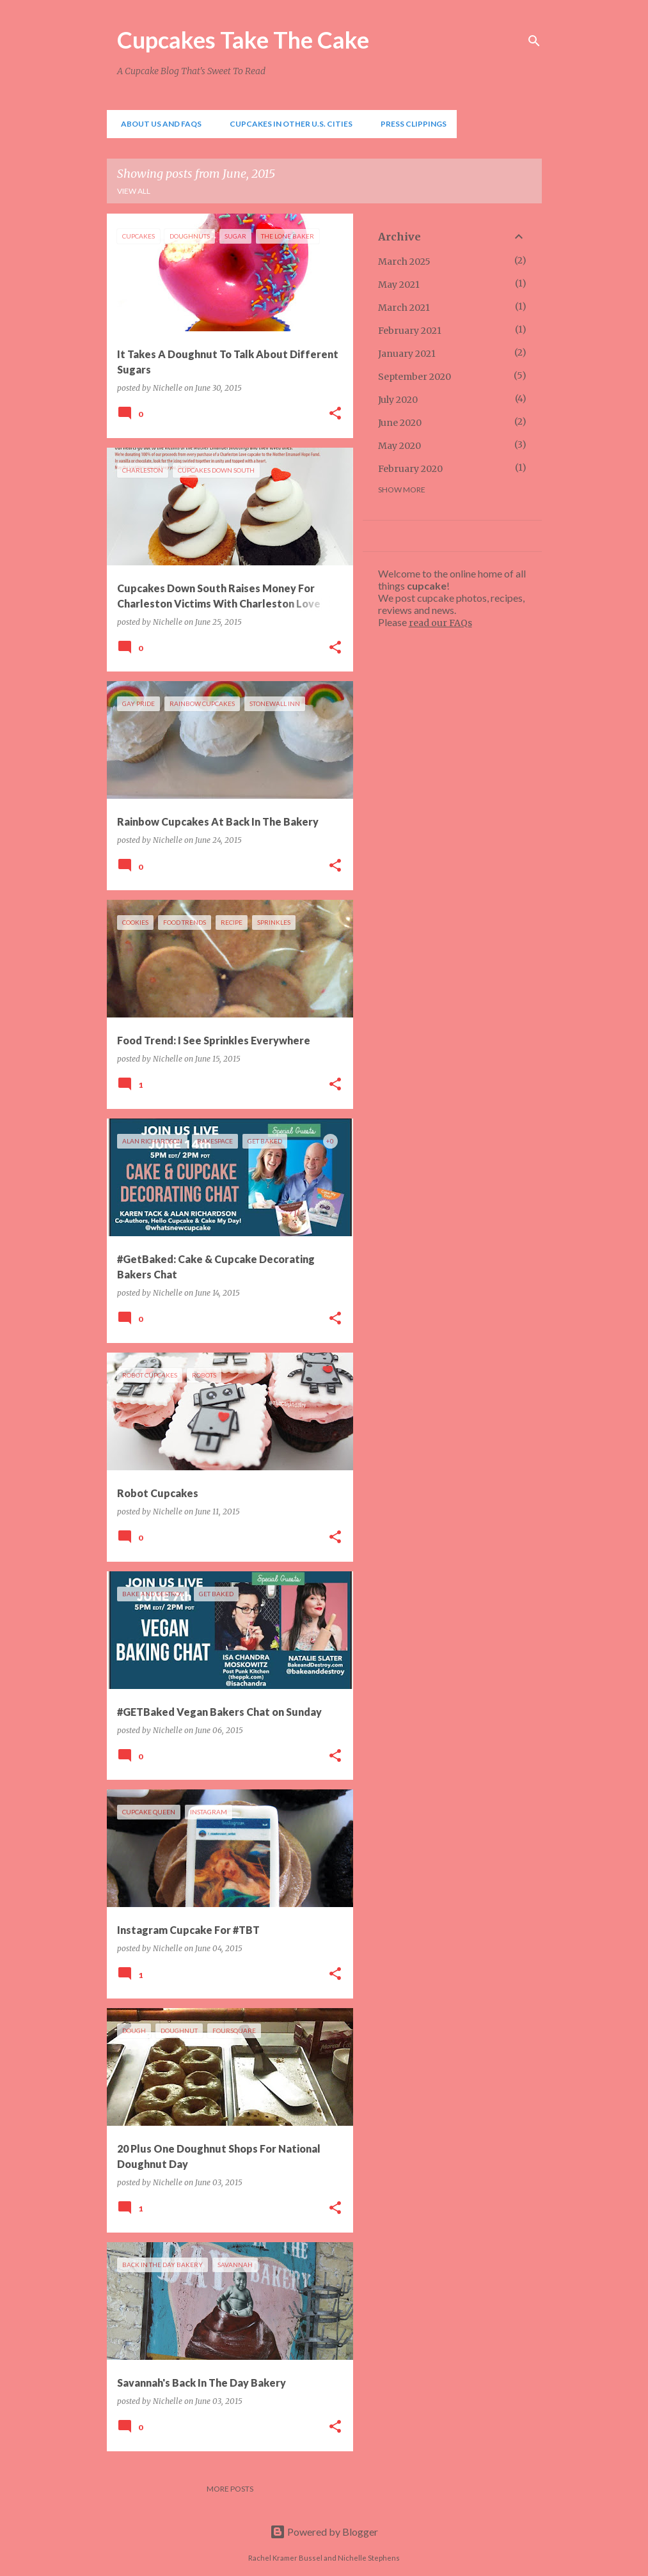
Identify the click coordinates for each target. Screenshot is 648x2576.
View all (133, 191)
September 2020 (414, 376)
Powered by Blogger (324, 2531)
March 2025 (404, 261)
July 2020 (398, 399)
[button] (335, 414)
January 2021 (407, 353)
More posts (230, 2489)
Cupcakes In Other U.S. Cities (287, 124)
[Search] (534, 41)
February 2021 (409, 330)
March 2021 (404, 307)
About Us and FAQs (157, 124)
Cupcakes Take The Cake (243, 40)
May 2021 (399, 284)
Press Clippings (410, 124)
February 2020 (410, 469)
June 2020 (400, 422)
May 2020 (399, 446)
